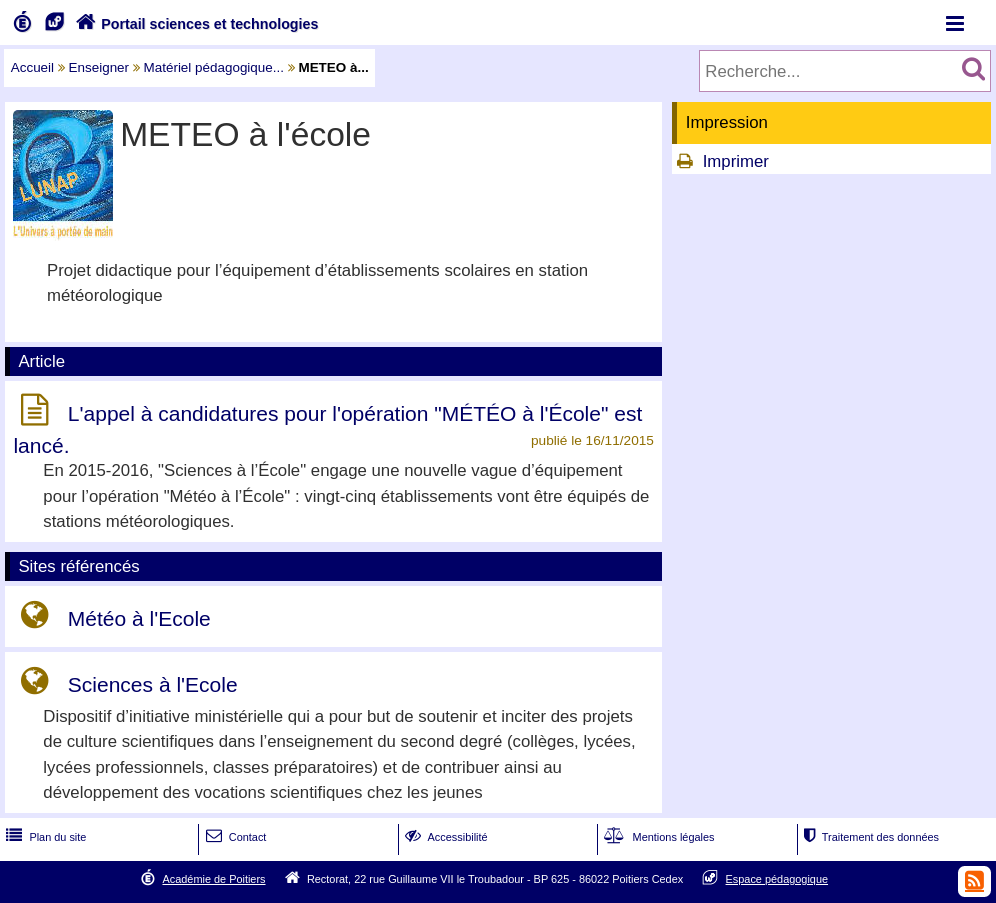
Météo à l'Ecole (139, 618)
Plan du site (44, 837)
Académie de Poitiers (213, 879)
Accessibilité (444, 837)
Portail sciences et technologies (195, 24)
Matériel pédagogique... (214, 67)
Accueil (32, 67)
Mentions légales (657, 837)
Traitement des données (869, 837)
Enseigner (99, 67)
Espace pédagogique (777, 879)
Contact (234, 837)
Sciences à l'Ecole (153, 684)
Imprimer (736, 161)
